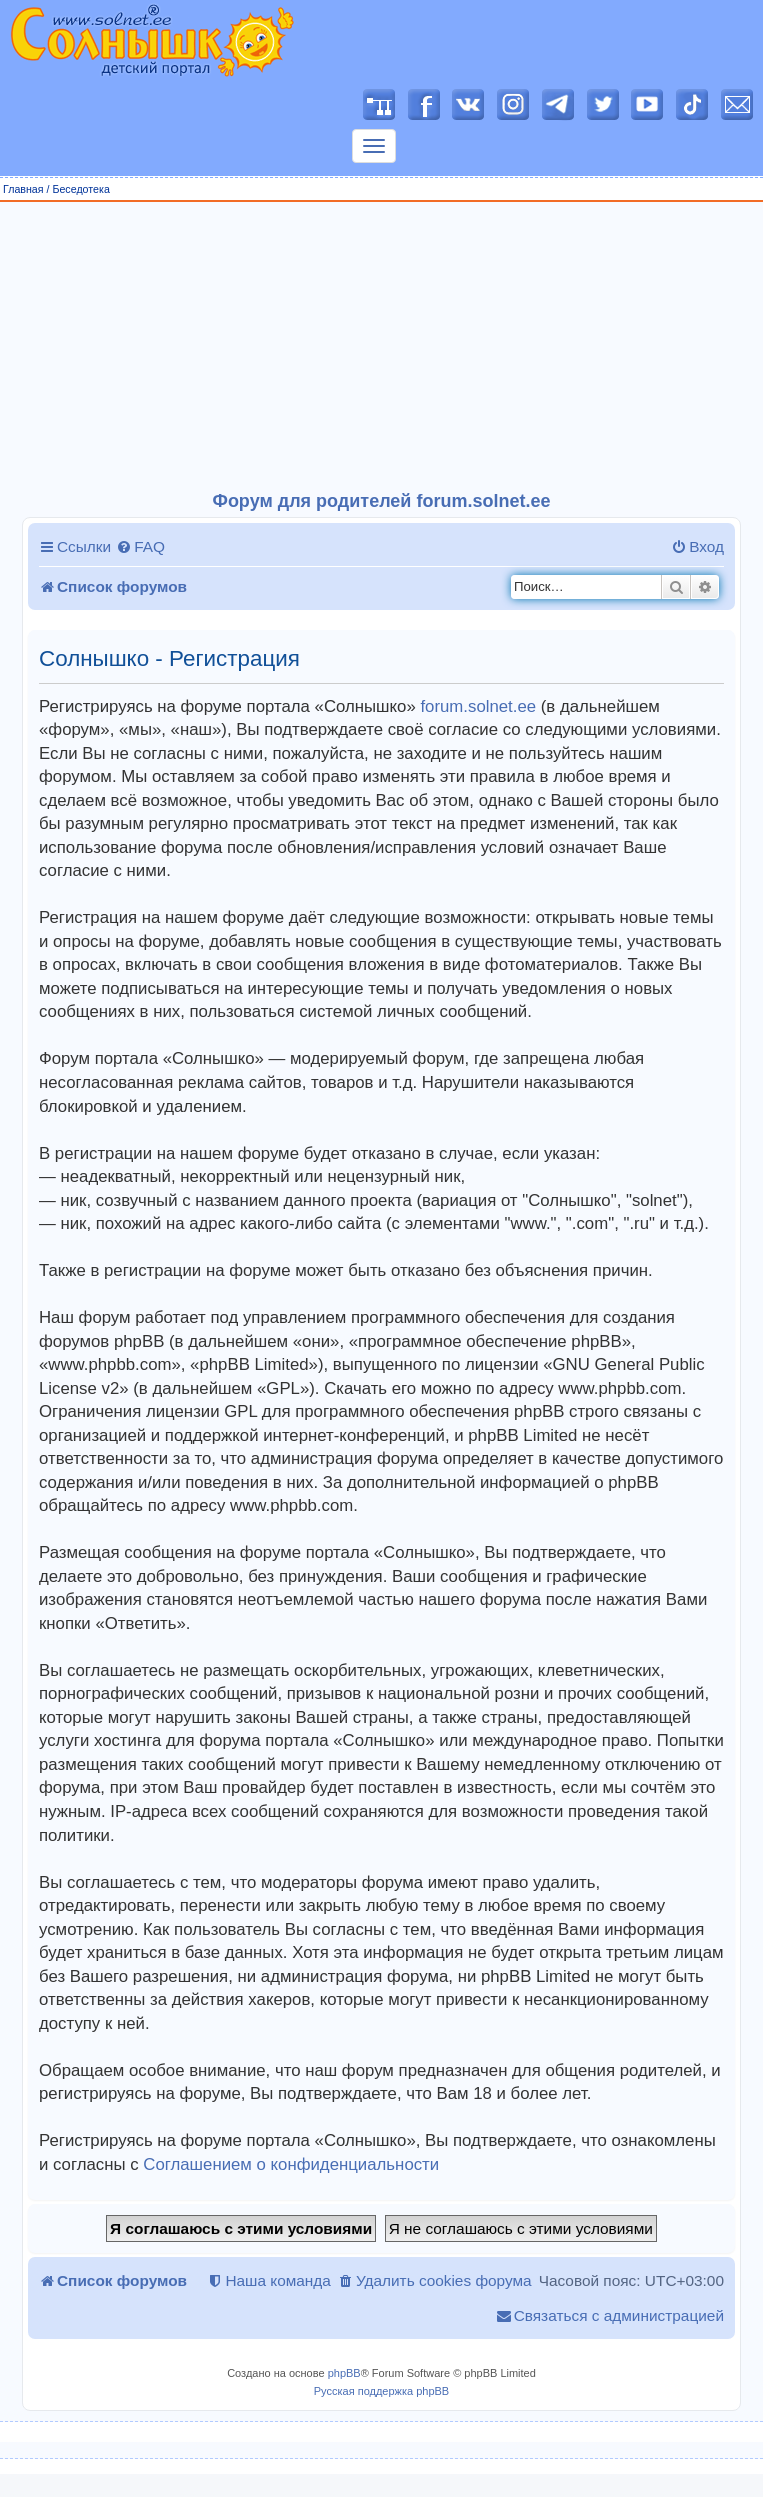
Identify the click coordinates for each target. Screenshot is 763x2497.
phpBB (344, 2373)
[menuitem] (140, 547)
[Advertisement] (382, 347)
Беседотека (80, 189)
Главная (23, 189)
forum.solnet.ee (478, 706)
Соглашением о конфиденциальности (291, 2164)
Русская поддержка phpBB (381, 2391)
